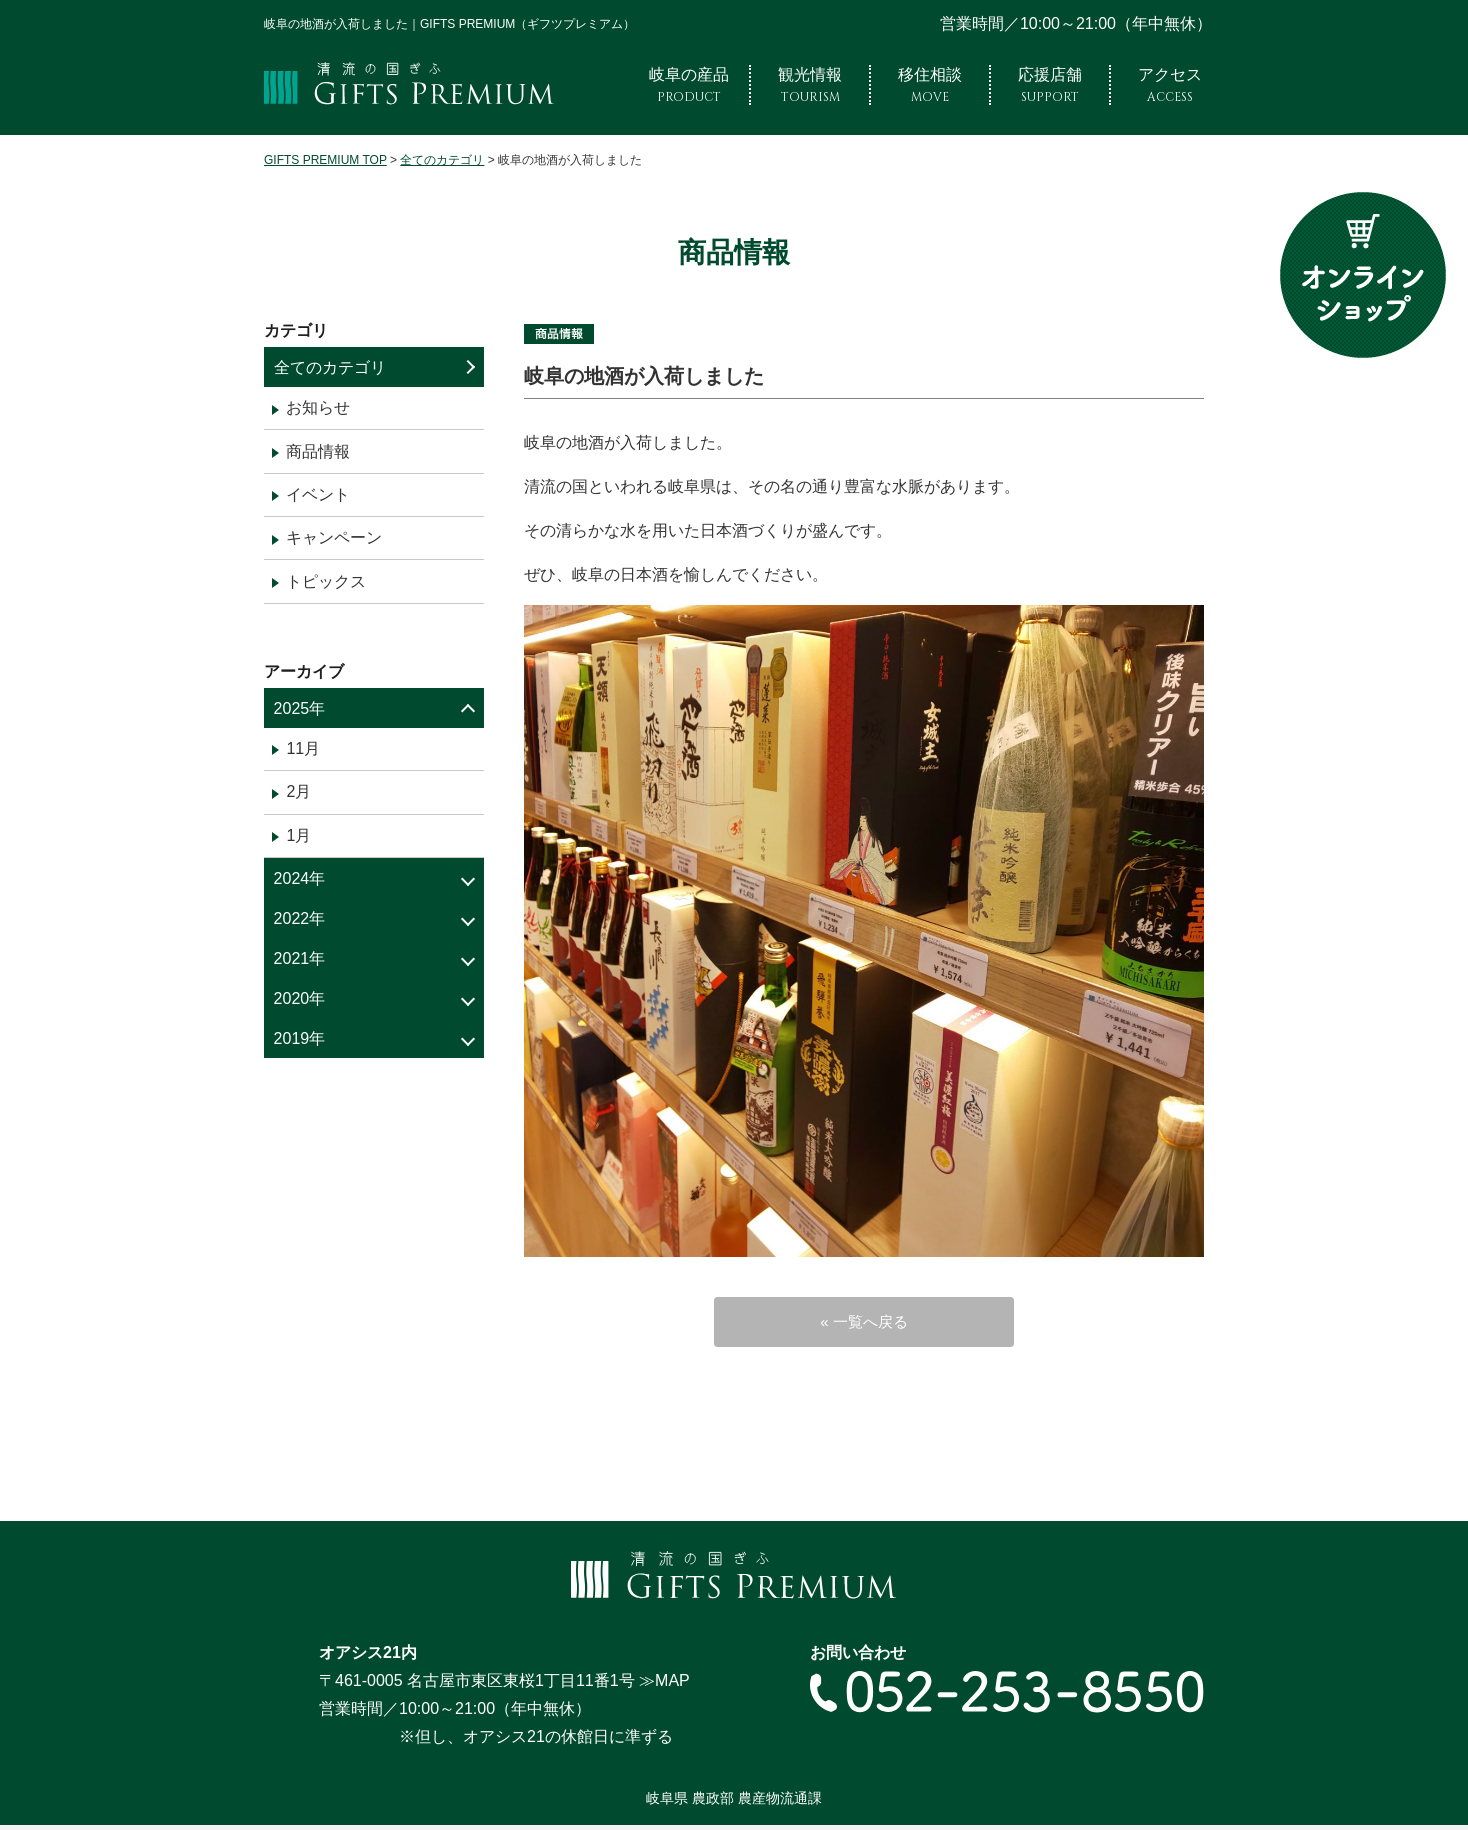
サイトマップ (356, 1808)
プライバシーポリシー (482, 1808)
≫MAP (664, 1641)
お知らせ (318, 407)
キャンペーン (334, 537)
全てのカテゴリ (330, 367)
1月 (298, 835)
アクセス (1170, 85)
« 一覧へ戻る (863, 1327)
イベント (318, 494)
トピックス (326, 581)
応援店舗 (1050, 85)
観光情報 (810, 85)
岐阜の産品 (689, 85)
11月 (303, 748)
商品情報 (318, 451)
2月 (298, 791)
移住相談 (930, 85)
